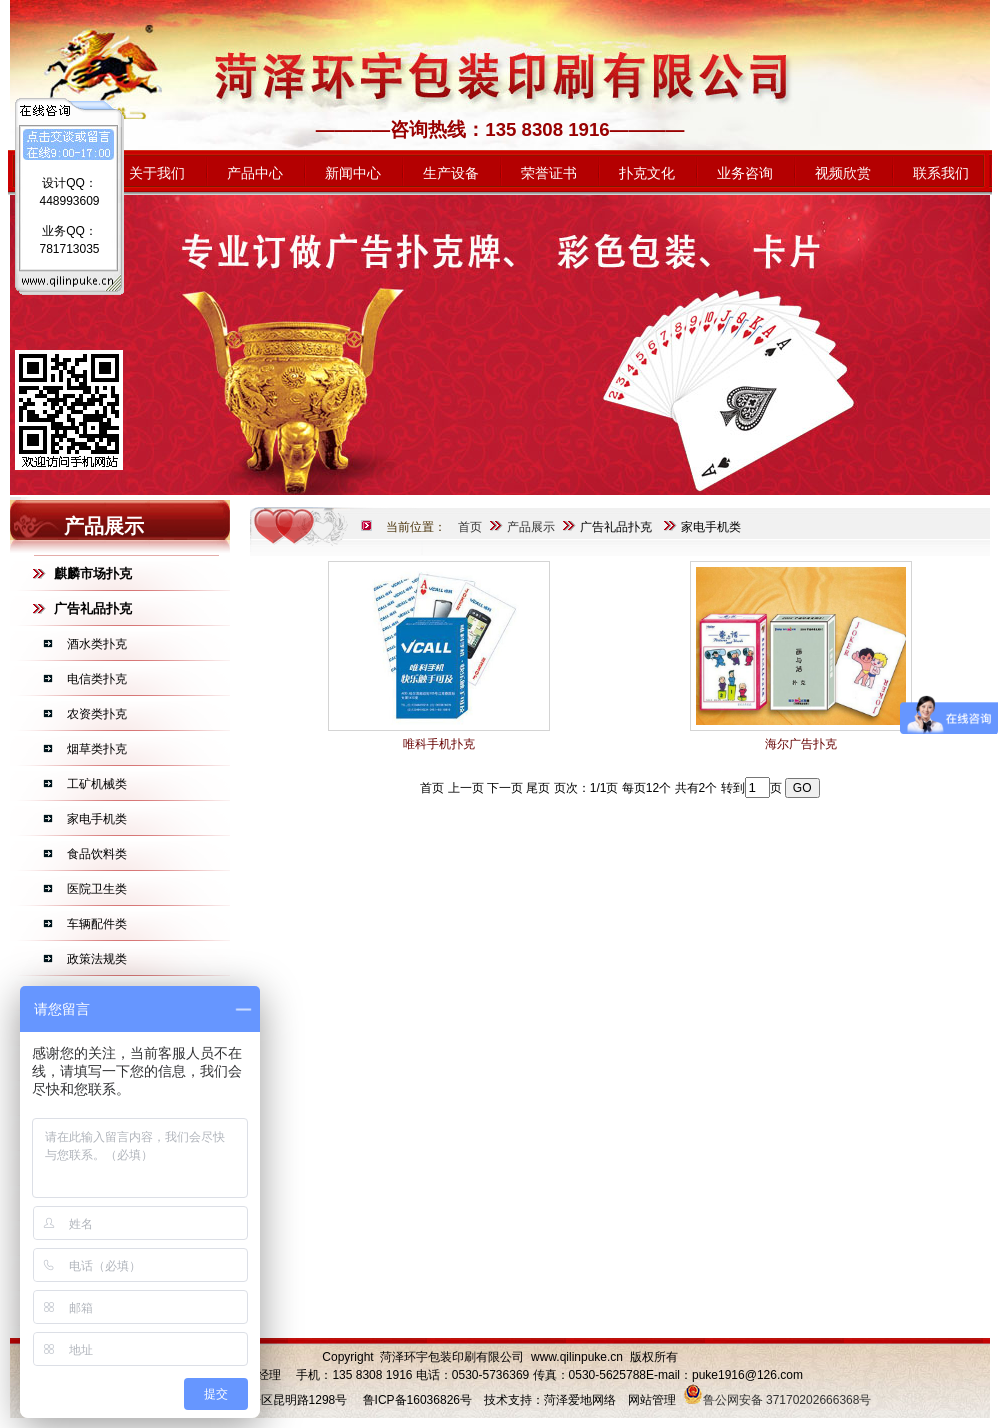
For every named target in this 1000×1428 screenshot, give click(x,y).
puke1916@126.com (747, 1375)
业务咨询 (745, 173)
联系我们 (941, 173)
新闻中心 (353, 173)
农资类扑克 (97, 714)
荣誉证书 (549, 173)
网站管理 (652, 1400)
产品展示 (531, 527)
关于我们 (157, 173)
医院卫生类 (97, 889)
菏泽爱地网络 (580, 1400)
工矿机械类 (97, 784)
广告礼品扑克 (616, 527)
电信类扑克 (97, 679)
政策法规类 (97, 959)
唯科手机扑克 (439, 744)
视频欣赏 (843, 173)
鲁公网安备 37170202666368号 (777, 1400)
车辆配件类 (97, 924)
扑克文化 (647, 173)
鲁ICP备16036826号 (417, 1400)
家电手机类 (97, 819)
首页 (470, 527)
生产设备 (451, 173)
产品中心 (255, 173)
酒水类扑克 (97, 644)
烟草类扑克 (97, 749)
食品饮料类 (97, 854)
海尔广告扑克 (801, 744)
